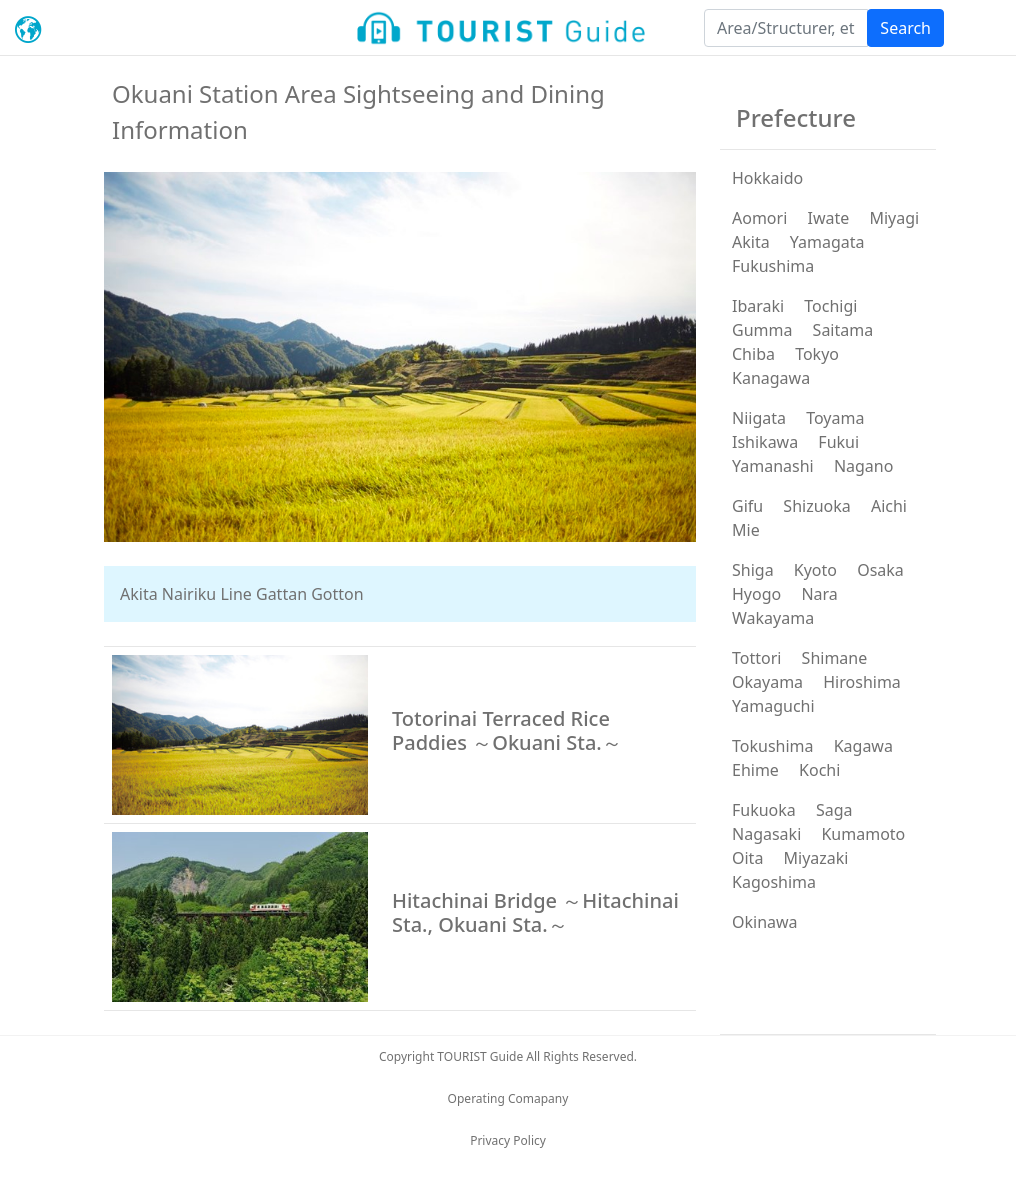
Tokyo (817, 354)
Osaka (880, 570)
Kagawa (863, 746)
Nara (819, 594)
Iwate (828, 218)
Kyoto (815, 570)
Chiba (753, 354)
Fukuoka (764, 810)
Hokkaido (767, 178)
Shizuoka (816, 506)
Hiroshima (862, 682)
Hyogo (756, 594)
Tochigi (830, 306)
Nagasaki (766, 834)
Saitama (843, 330)
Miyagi (894, 218)
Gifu (747, 506)
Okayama (767, 682)
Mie (746, 530)
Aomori (759, 218)
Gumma (762, 330)
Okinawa (765, 922)
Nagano (864, 466)
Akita (751, 242)
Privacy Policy (508, 1140)
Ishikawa (765, 442)
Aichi (889, 506)
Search (905, 28)
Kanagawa (771, 378)
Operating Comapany (508, 1098)
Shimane (835, 658)
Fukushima (773, 266)
